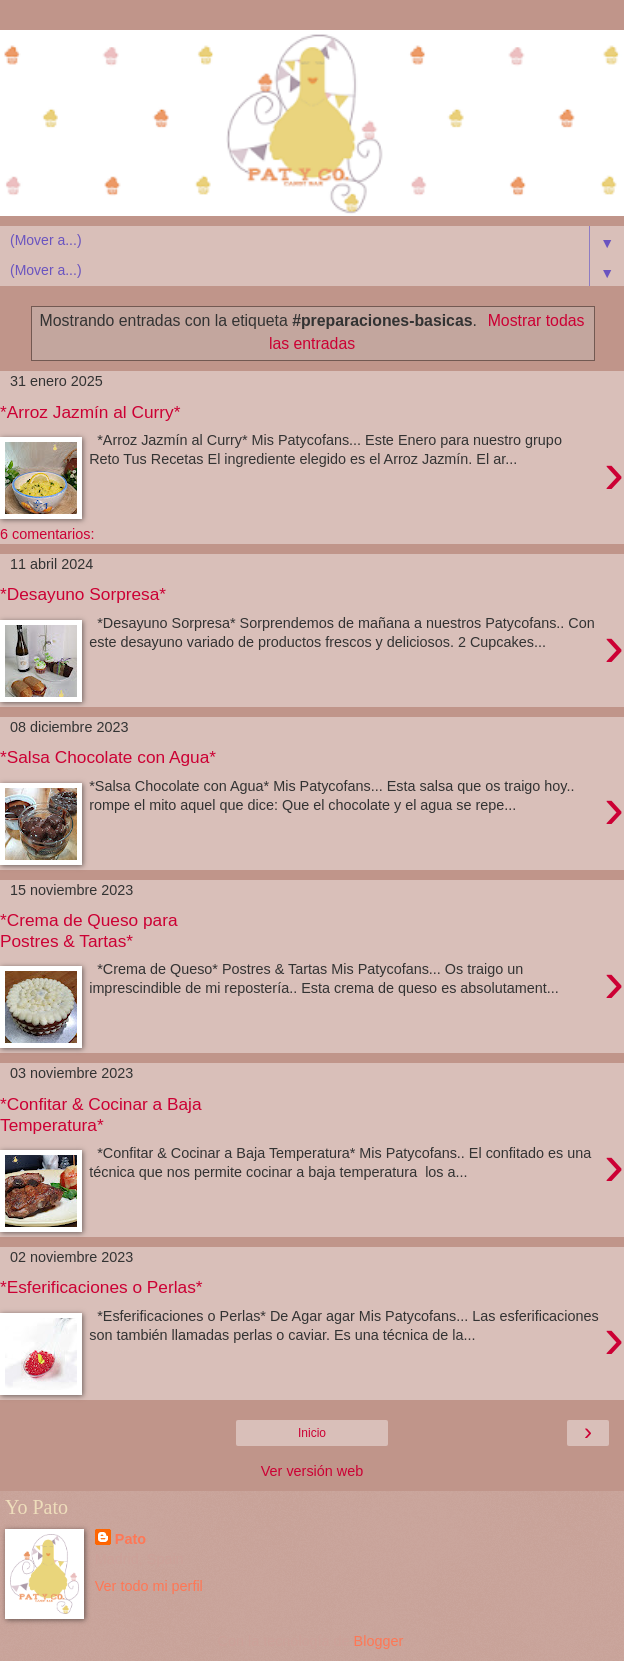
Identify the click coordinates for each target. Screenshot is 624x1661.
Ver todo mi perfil (149, 1586)
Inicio (312, 1433)
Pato (130, 1539)
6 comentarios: (47, 534)
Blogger (378, 1641)
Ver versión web (312, 1471)
